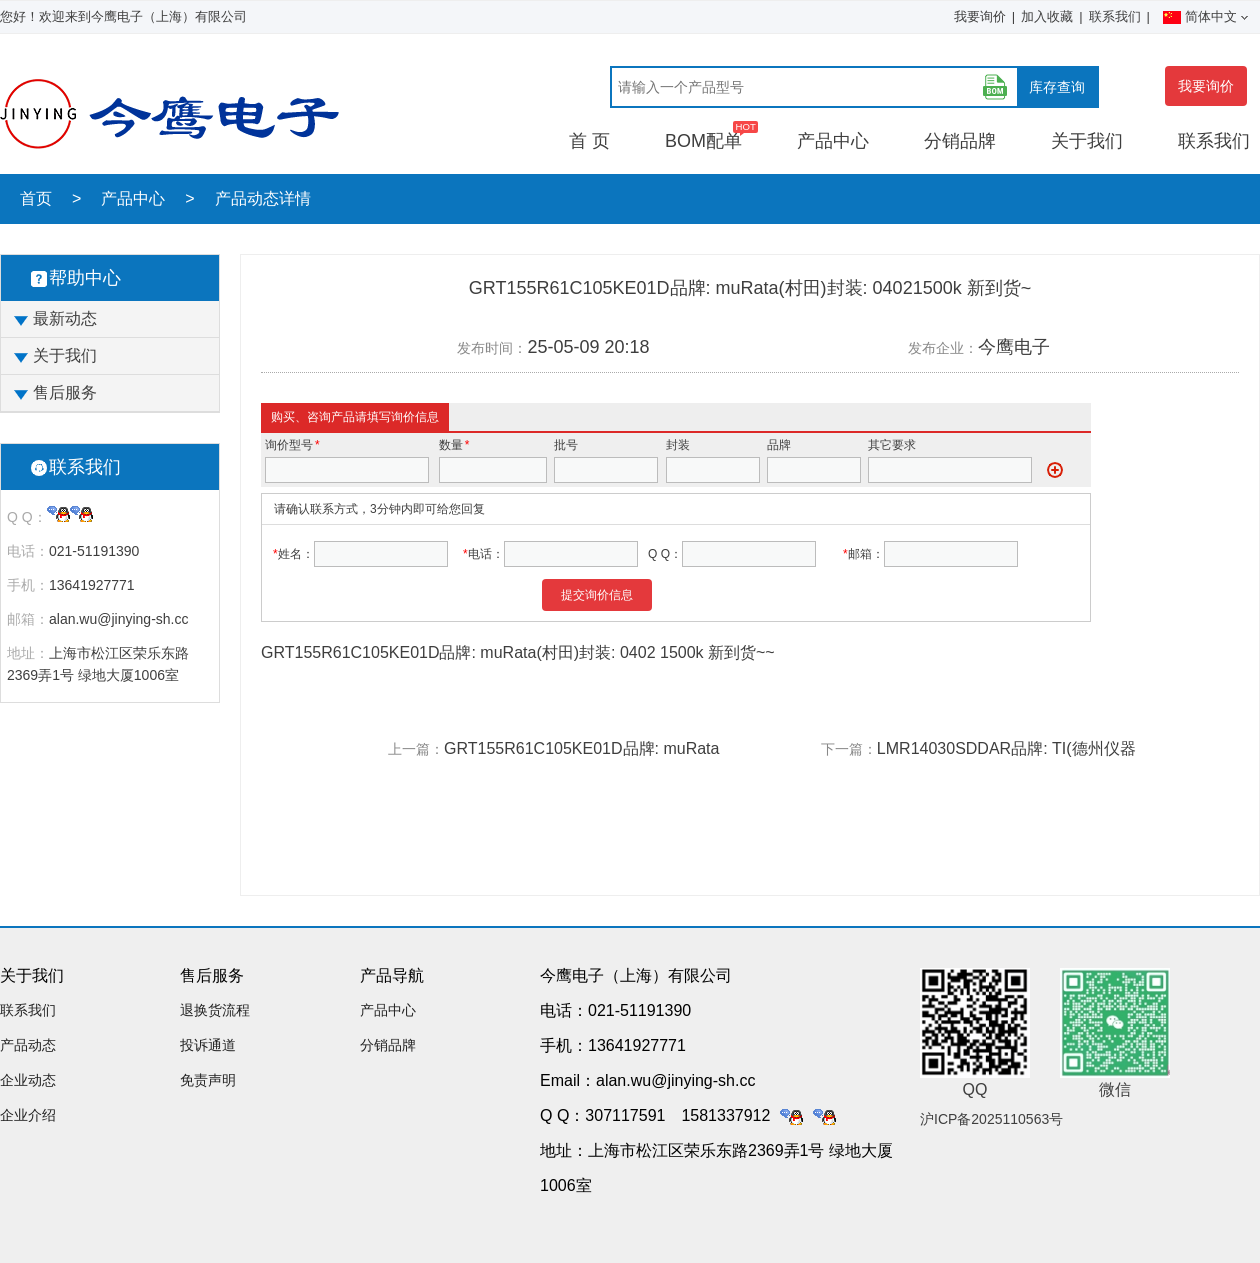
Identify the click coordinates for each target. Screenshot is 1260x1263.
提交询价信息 (597, 595)
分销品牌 (960, 141)
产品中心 (833, 141)
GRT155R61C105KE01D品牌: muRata (581, 748)
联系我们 (1115, 16)
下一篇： (849, 749)
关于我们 (1087, 141)
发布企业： (943, 348)
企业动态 (28, 1080)
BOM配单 (703, 141)
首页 (36, 198)
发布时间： (492, 348)
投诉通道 (208, 1045)
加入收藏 (1047, 16)
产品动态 (28, 1045)
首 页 (589, 141)
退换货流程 (215, 1010)
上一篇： (416, 749)
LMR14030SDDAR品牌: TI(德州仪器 (1006, 748)
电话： (28, 551)
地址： (28, 653)
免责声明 (208, 1080)
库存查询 (1057, 87)
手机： (28, 585)
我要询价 (980, 16)
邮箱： (28, 619)
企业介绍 (28, 1115)
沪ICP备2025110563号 (991, 1119)
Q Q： (27, 517)
